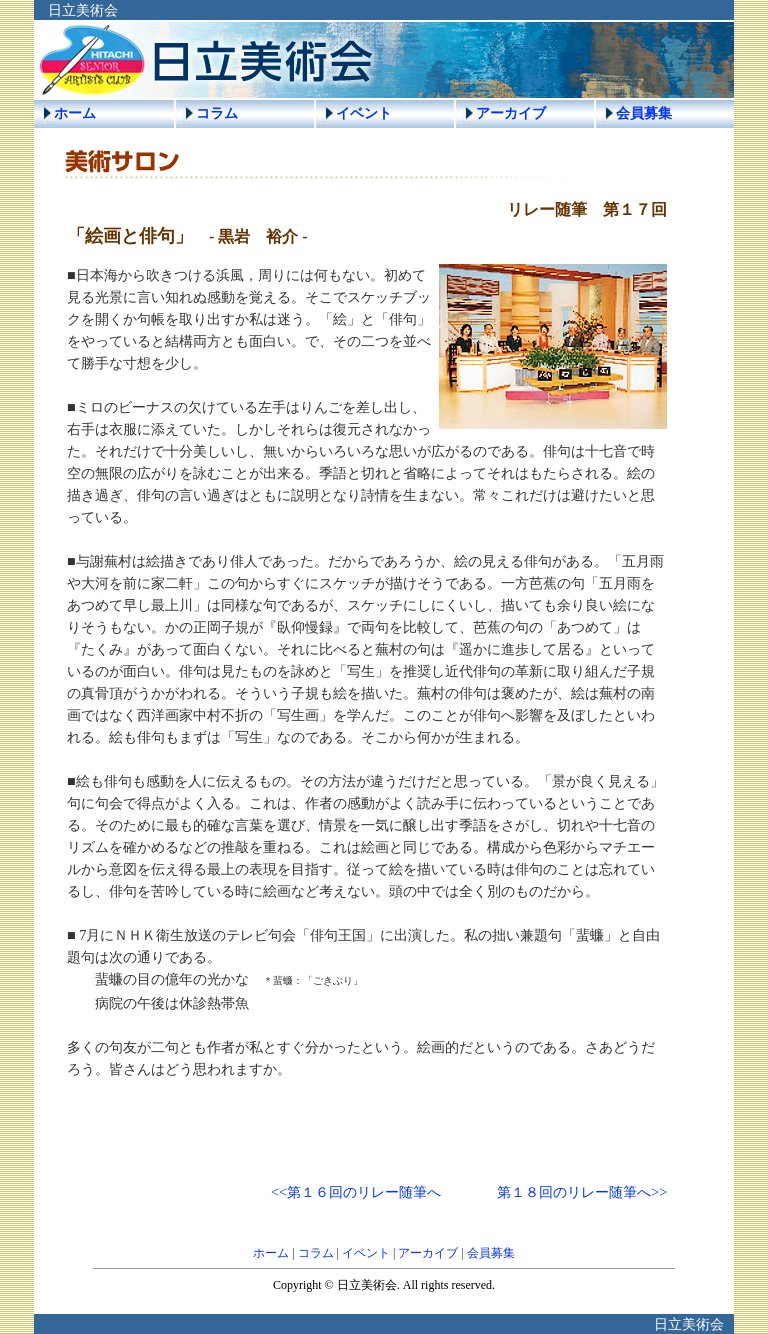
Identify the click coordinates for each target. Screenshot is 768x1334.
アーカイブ (511, 113)
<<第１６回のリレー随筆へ (356, 1192)
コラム (217, 113)
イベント (364, 113)
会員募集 (644, 113)
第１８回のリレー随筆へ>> (582, 1192)
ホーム (75, 113)
